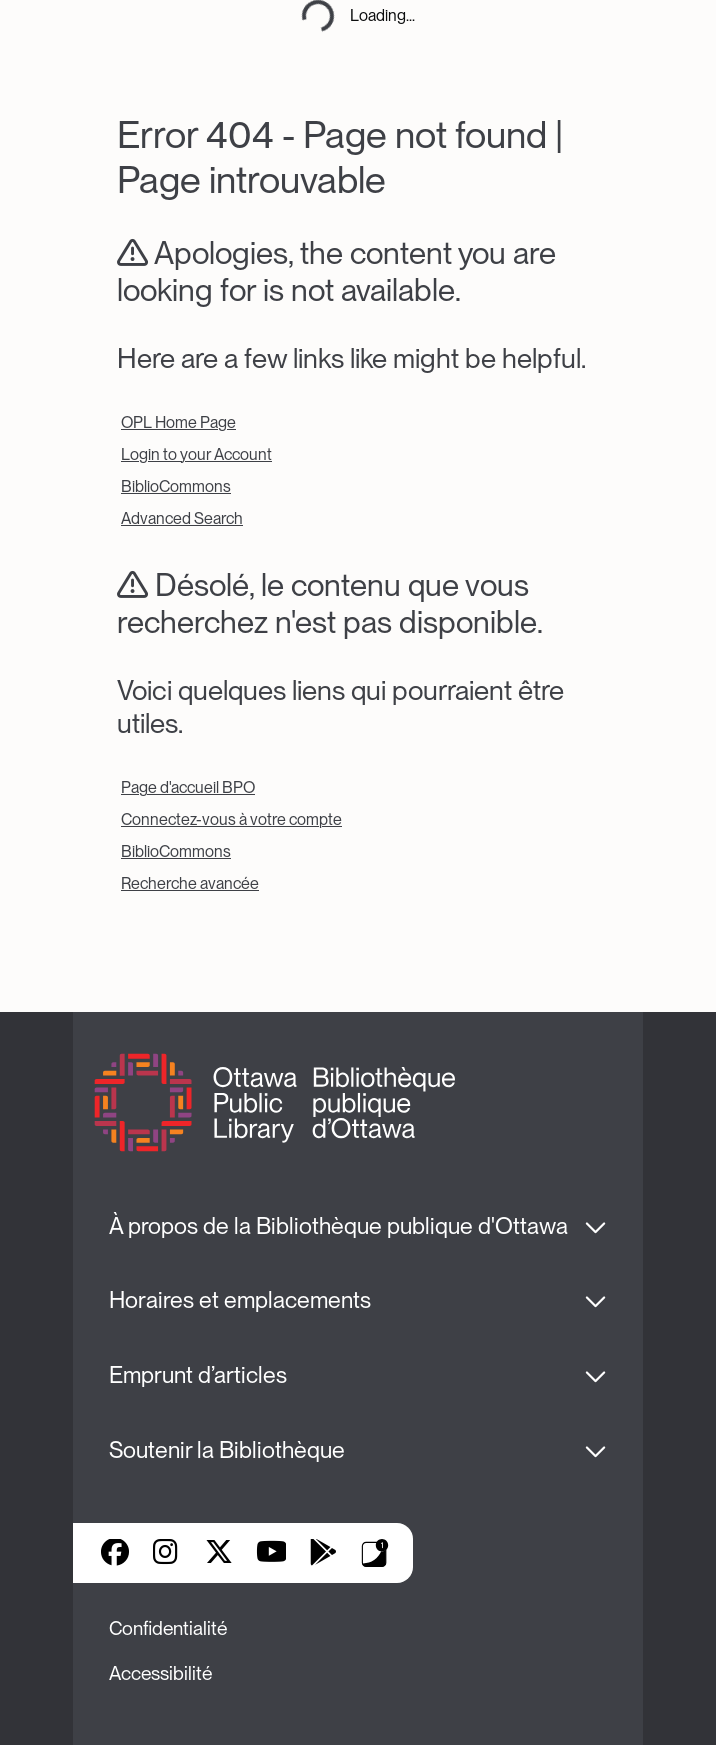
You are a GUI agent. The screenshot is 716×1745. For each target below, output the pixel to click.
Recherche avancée (190, 883)
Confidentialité (168, 1628)
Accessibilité (160, 1673)
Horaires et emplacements (240, 1300)
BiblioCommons (176, 486)
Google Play (323, 1554)
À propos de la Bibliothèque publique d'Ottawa (338, 1226)
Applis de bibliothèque (375, 1553)
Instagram (167, 1554)
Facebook (115, 1554)
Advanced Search (182, 518)
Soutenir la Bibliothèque (227, 1450)
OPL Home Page (178, 422)
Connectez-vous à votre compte (231, 819)
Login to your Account (196, 454)
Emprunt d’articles (198, 1375)
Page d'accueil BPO (188, 787)
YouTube (271, 1554)
